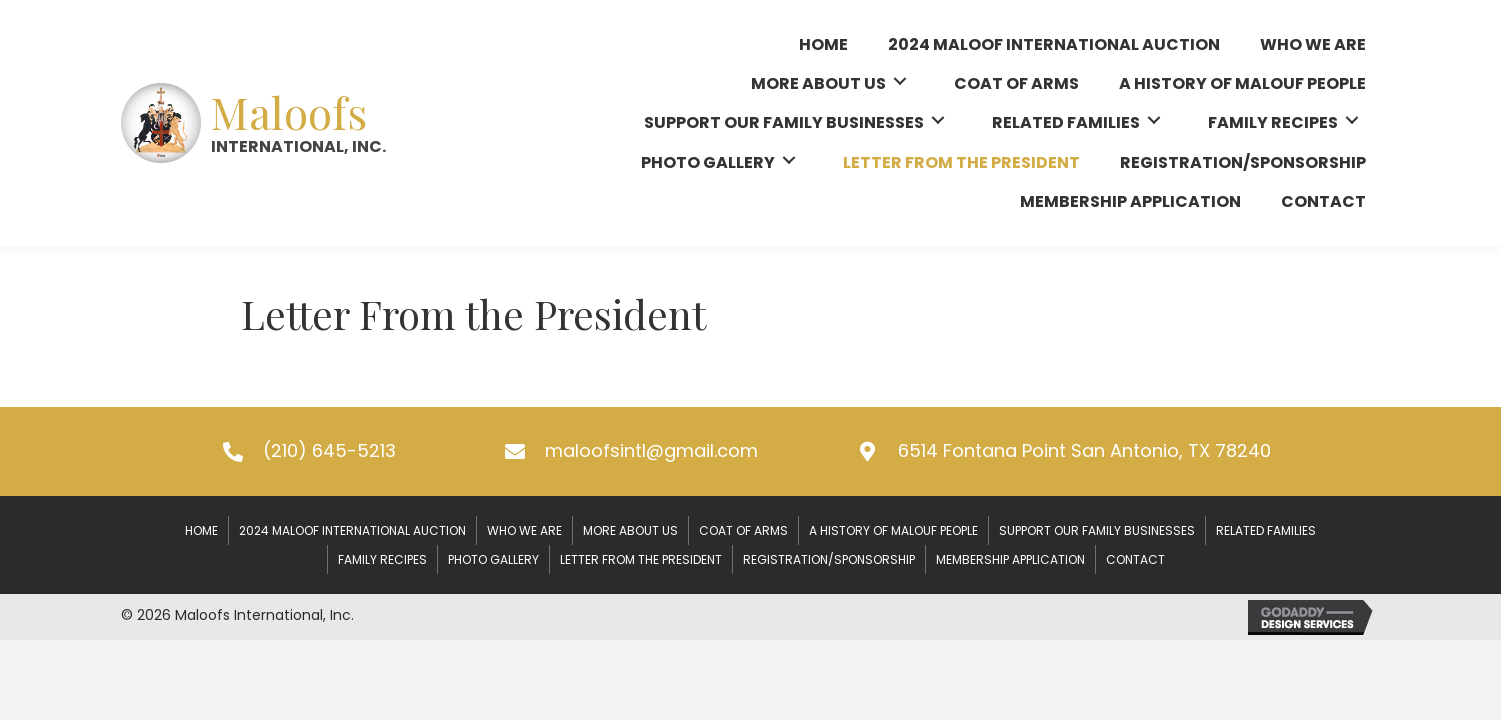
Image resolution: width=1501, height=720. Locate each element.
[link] (823, 42)
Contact (1135, 559)
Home (201, 530)
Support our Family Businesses (1097, 530)
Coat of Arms (743, 530)
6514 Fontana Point (1084, 450)
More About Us (630, 530)
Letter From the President (641, 559)
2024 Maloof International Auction (352, 530)
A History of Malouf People (893, 530)
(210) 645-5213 (329, 450)
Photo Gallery (493, 559)
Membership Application (1010, 559)
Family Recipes (382, 559)
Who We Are (524, 530)
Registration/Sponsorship (829, 559)
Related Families (1266, 530)
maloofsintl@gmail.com (651, 450)
